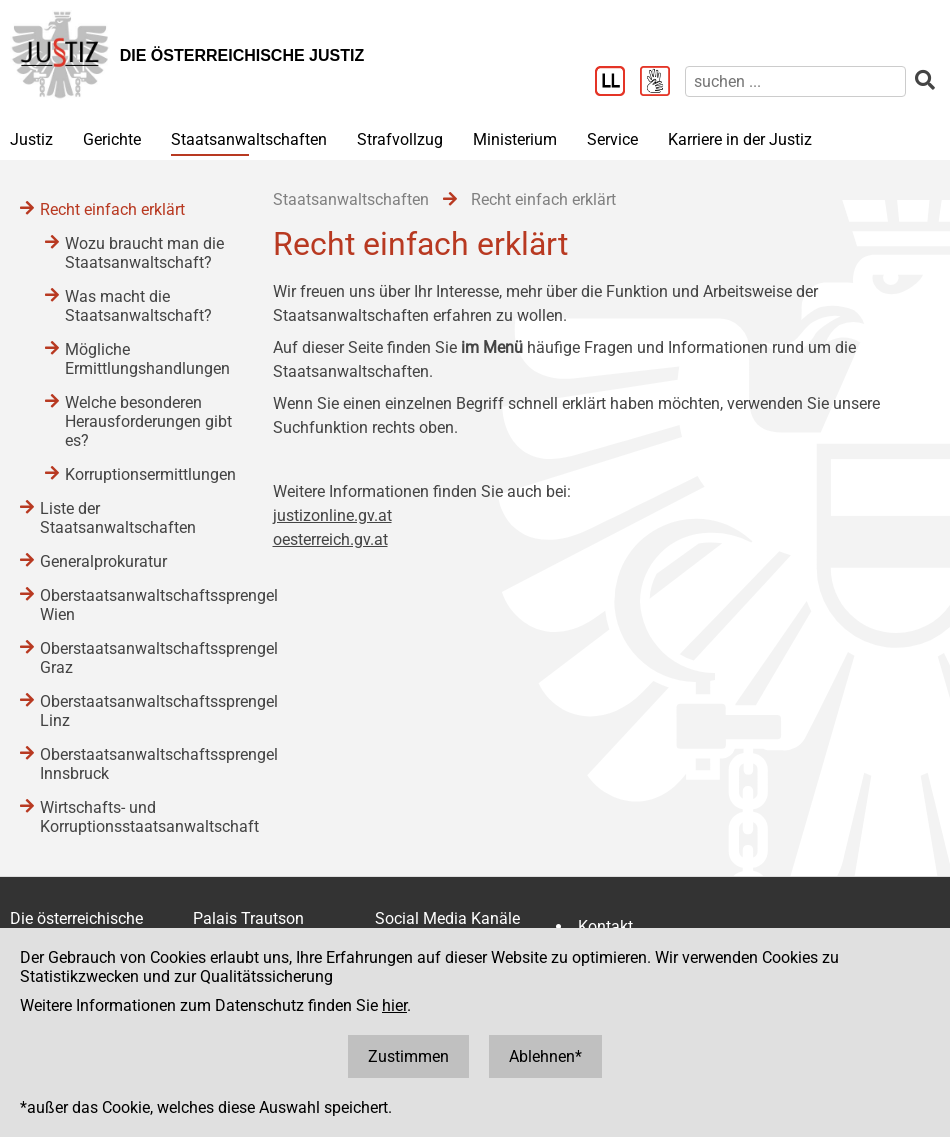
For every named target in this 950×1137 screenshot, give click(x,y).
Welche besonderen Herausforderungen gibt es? (148, 421)
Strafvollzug (400, 139)
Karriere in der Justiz (740, 139)
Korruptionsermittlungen (149, 474)
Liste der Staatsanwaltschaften (118, 518)
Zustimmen (408, 1056)
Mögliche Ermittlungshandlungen (147, 359)
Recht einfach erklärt (112, 209)
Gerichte (112, 139)
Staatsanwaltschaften (249, 139)
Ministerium (515, 139)
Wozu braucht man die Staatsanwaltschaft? (144, 253)
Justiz (31, 139)
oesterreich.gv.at (330, 539)
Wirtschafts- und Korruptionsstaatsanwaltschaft (136, 817)
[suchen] (795, 81)
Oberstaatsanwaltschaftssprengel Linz (136, 711)
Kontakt (605, 926)
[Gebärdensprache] (662, 83)
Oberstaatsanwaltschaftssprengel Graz (136, 658)
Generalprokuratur (103, 561)
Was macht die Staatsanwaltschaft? (138, 306)
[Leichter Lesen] (617, 83)
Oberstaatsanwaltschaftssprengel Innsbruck (136, 764)
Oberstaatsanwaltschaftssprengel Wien (136, 605)
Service (612, 139)
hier (394, 1005)
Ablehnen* (545, 1056)
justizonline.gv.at (332, 515)
